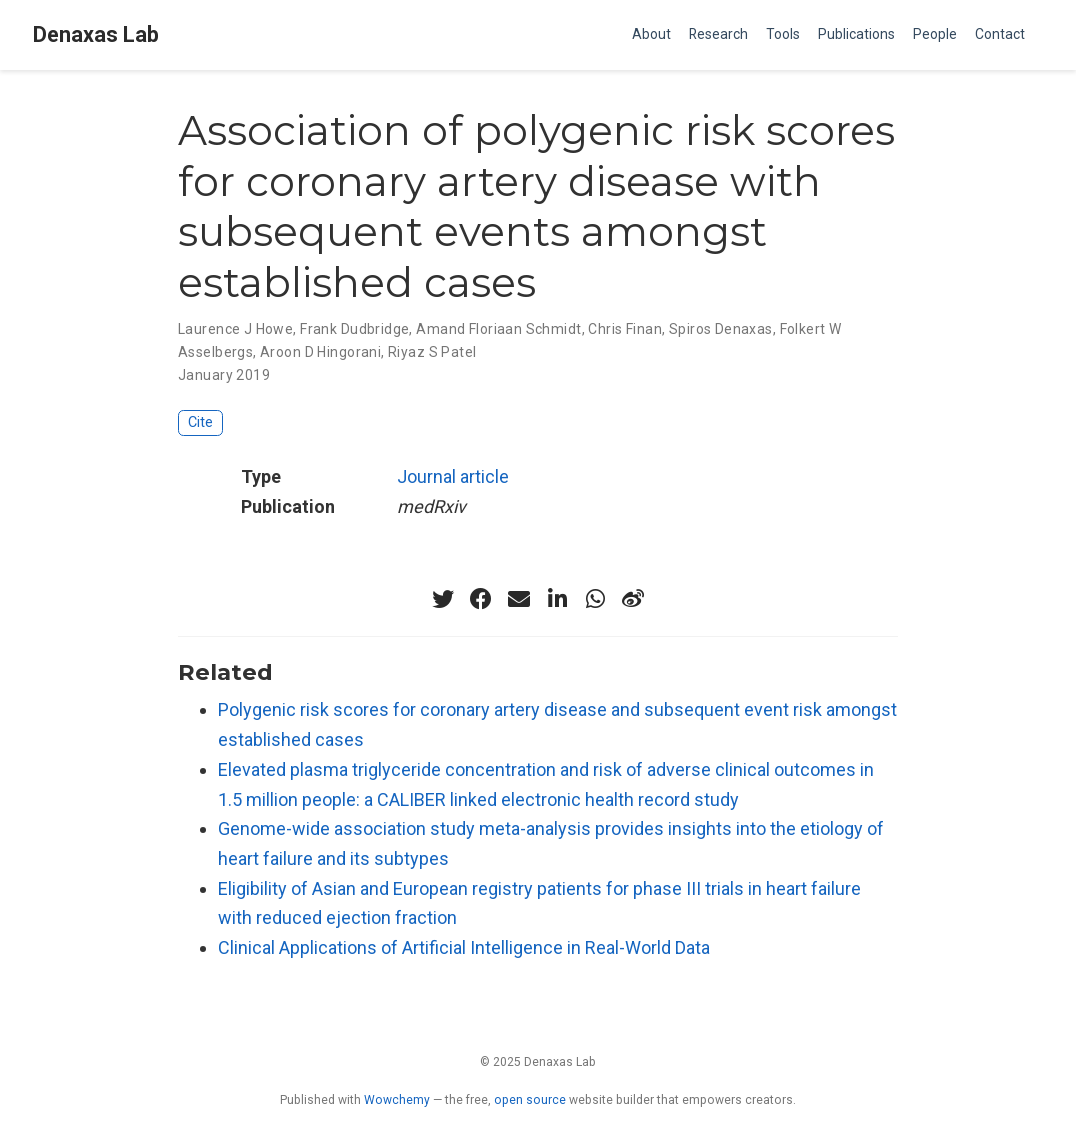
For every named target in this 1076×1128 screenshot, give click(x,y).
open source (530, 1100)
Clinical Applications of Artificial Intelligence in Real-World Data (464, 947)
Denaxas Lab (96, 34)
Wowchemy (397, 1100)
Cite (200, 422)
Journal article (453, 476)
